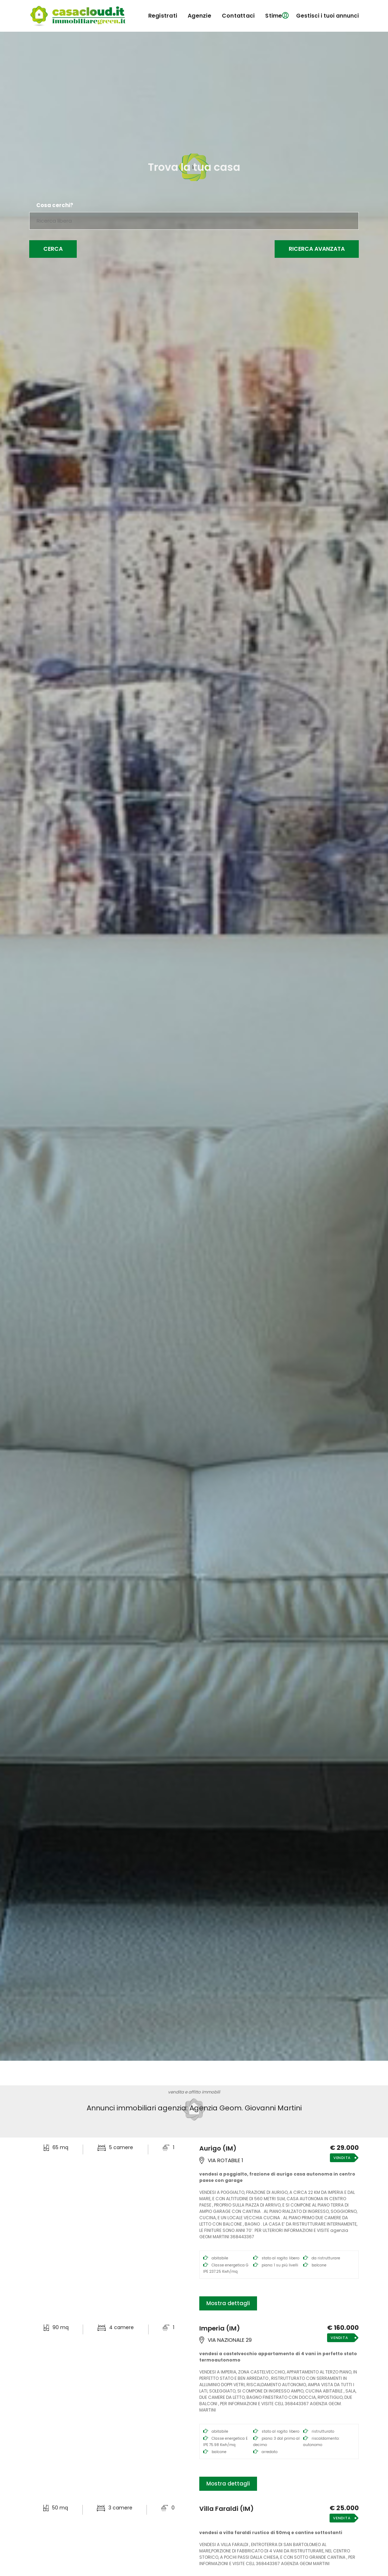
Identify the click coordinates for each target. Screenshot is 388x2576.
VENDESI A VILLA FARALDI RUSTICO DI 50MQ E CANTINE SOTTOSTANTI (270, 2532)
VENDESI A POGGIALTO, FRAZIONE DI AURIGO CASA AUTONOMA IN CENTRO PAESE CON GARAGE (277, 2177)
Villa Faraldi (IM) (226, 2509)
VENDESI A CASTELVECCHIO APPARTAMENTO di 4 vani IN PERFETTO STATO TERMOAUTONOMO (278, 2357)
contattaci (238, 16)
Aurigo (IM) (218, 2148)
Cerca (53, 249)
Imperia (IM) (219, 2328)
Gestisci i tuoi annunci (327, 15)
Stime (273, 16)
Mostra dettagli (228, 2303)
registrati (162, 16)
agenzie (199, 16)
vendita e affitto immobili (194, 2092)
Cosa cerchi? (54, 205)
